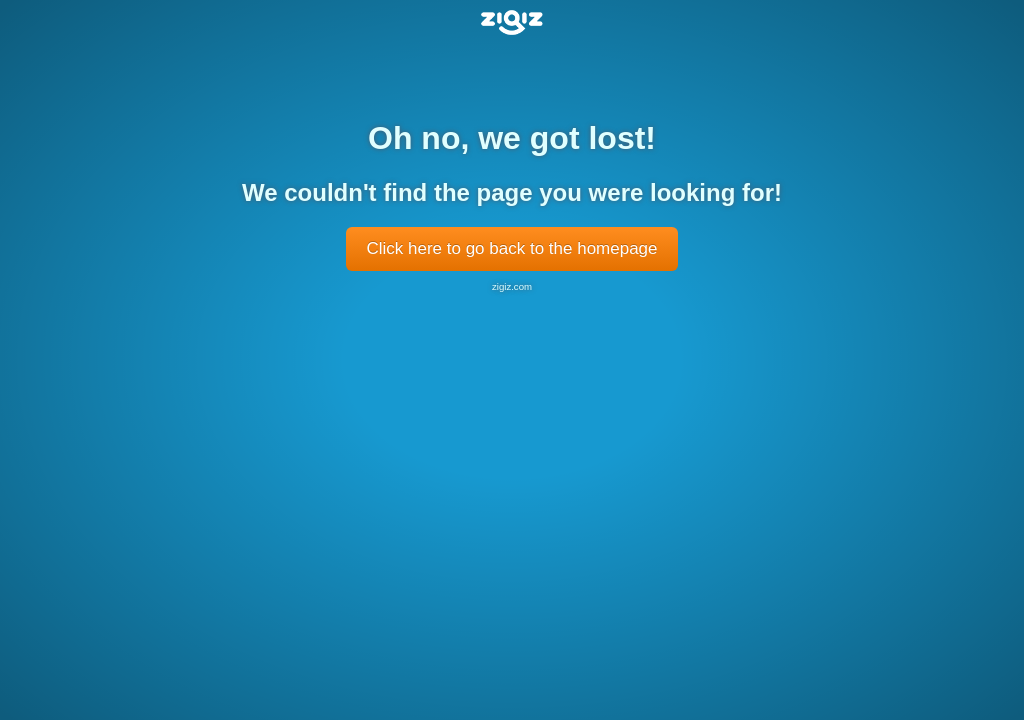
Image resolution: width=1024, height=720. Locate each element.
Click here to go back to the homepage (511, 248)
